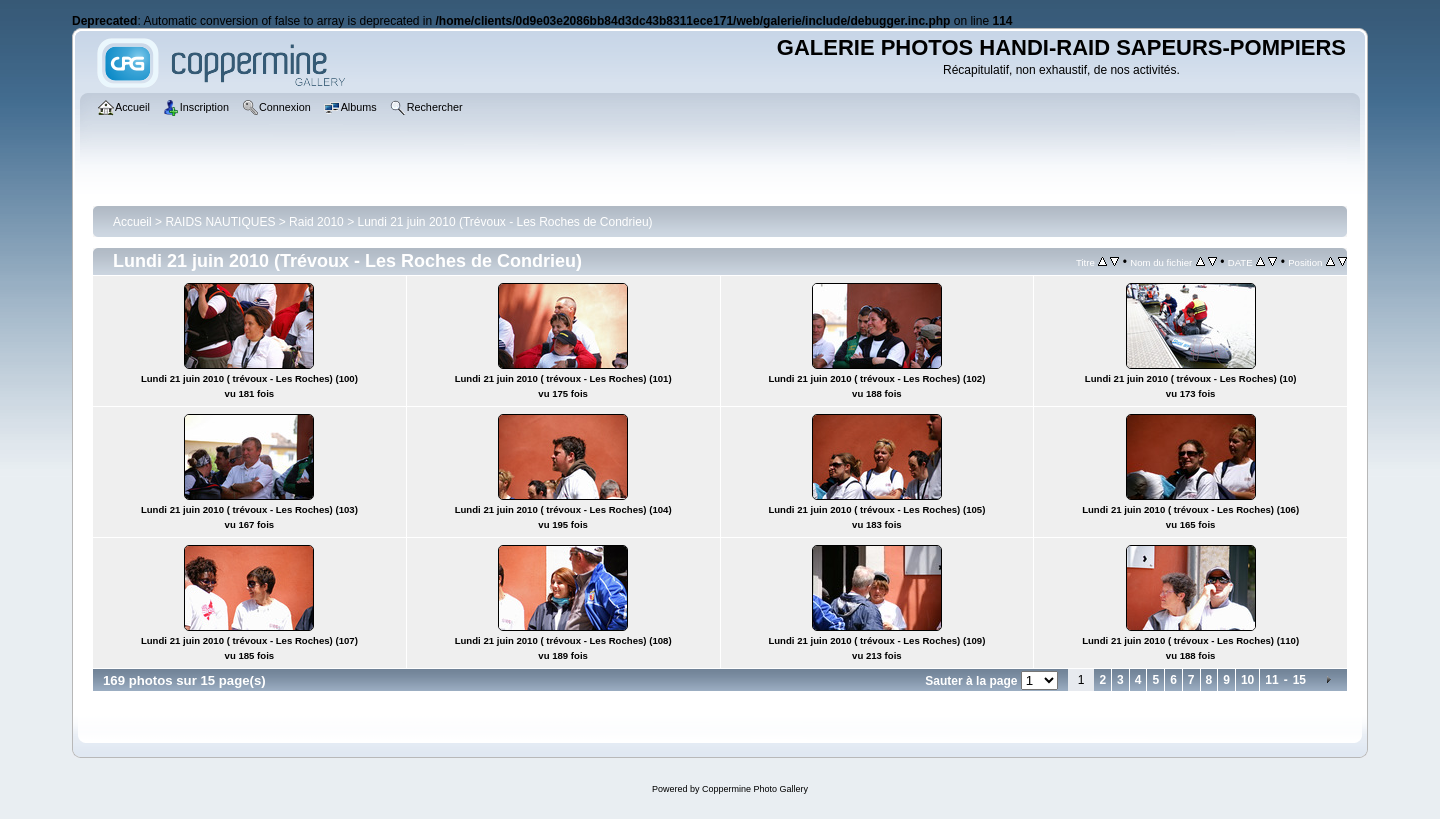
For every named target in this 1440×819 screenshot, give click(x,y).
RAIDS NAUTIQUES (220, 222)
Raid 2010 (316, 222)
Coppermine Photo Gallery (755, 789)
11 (1271, 680)
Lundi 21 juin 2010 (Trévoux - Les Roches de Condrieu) (504, 222)
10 (1247, 680)
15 (1299, 680)
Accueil (132, 222)
